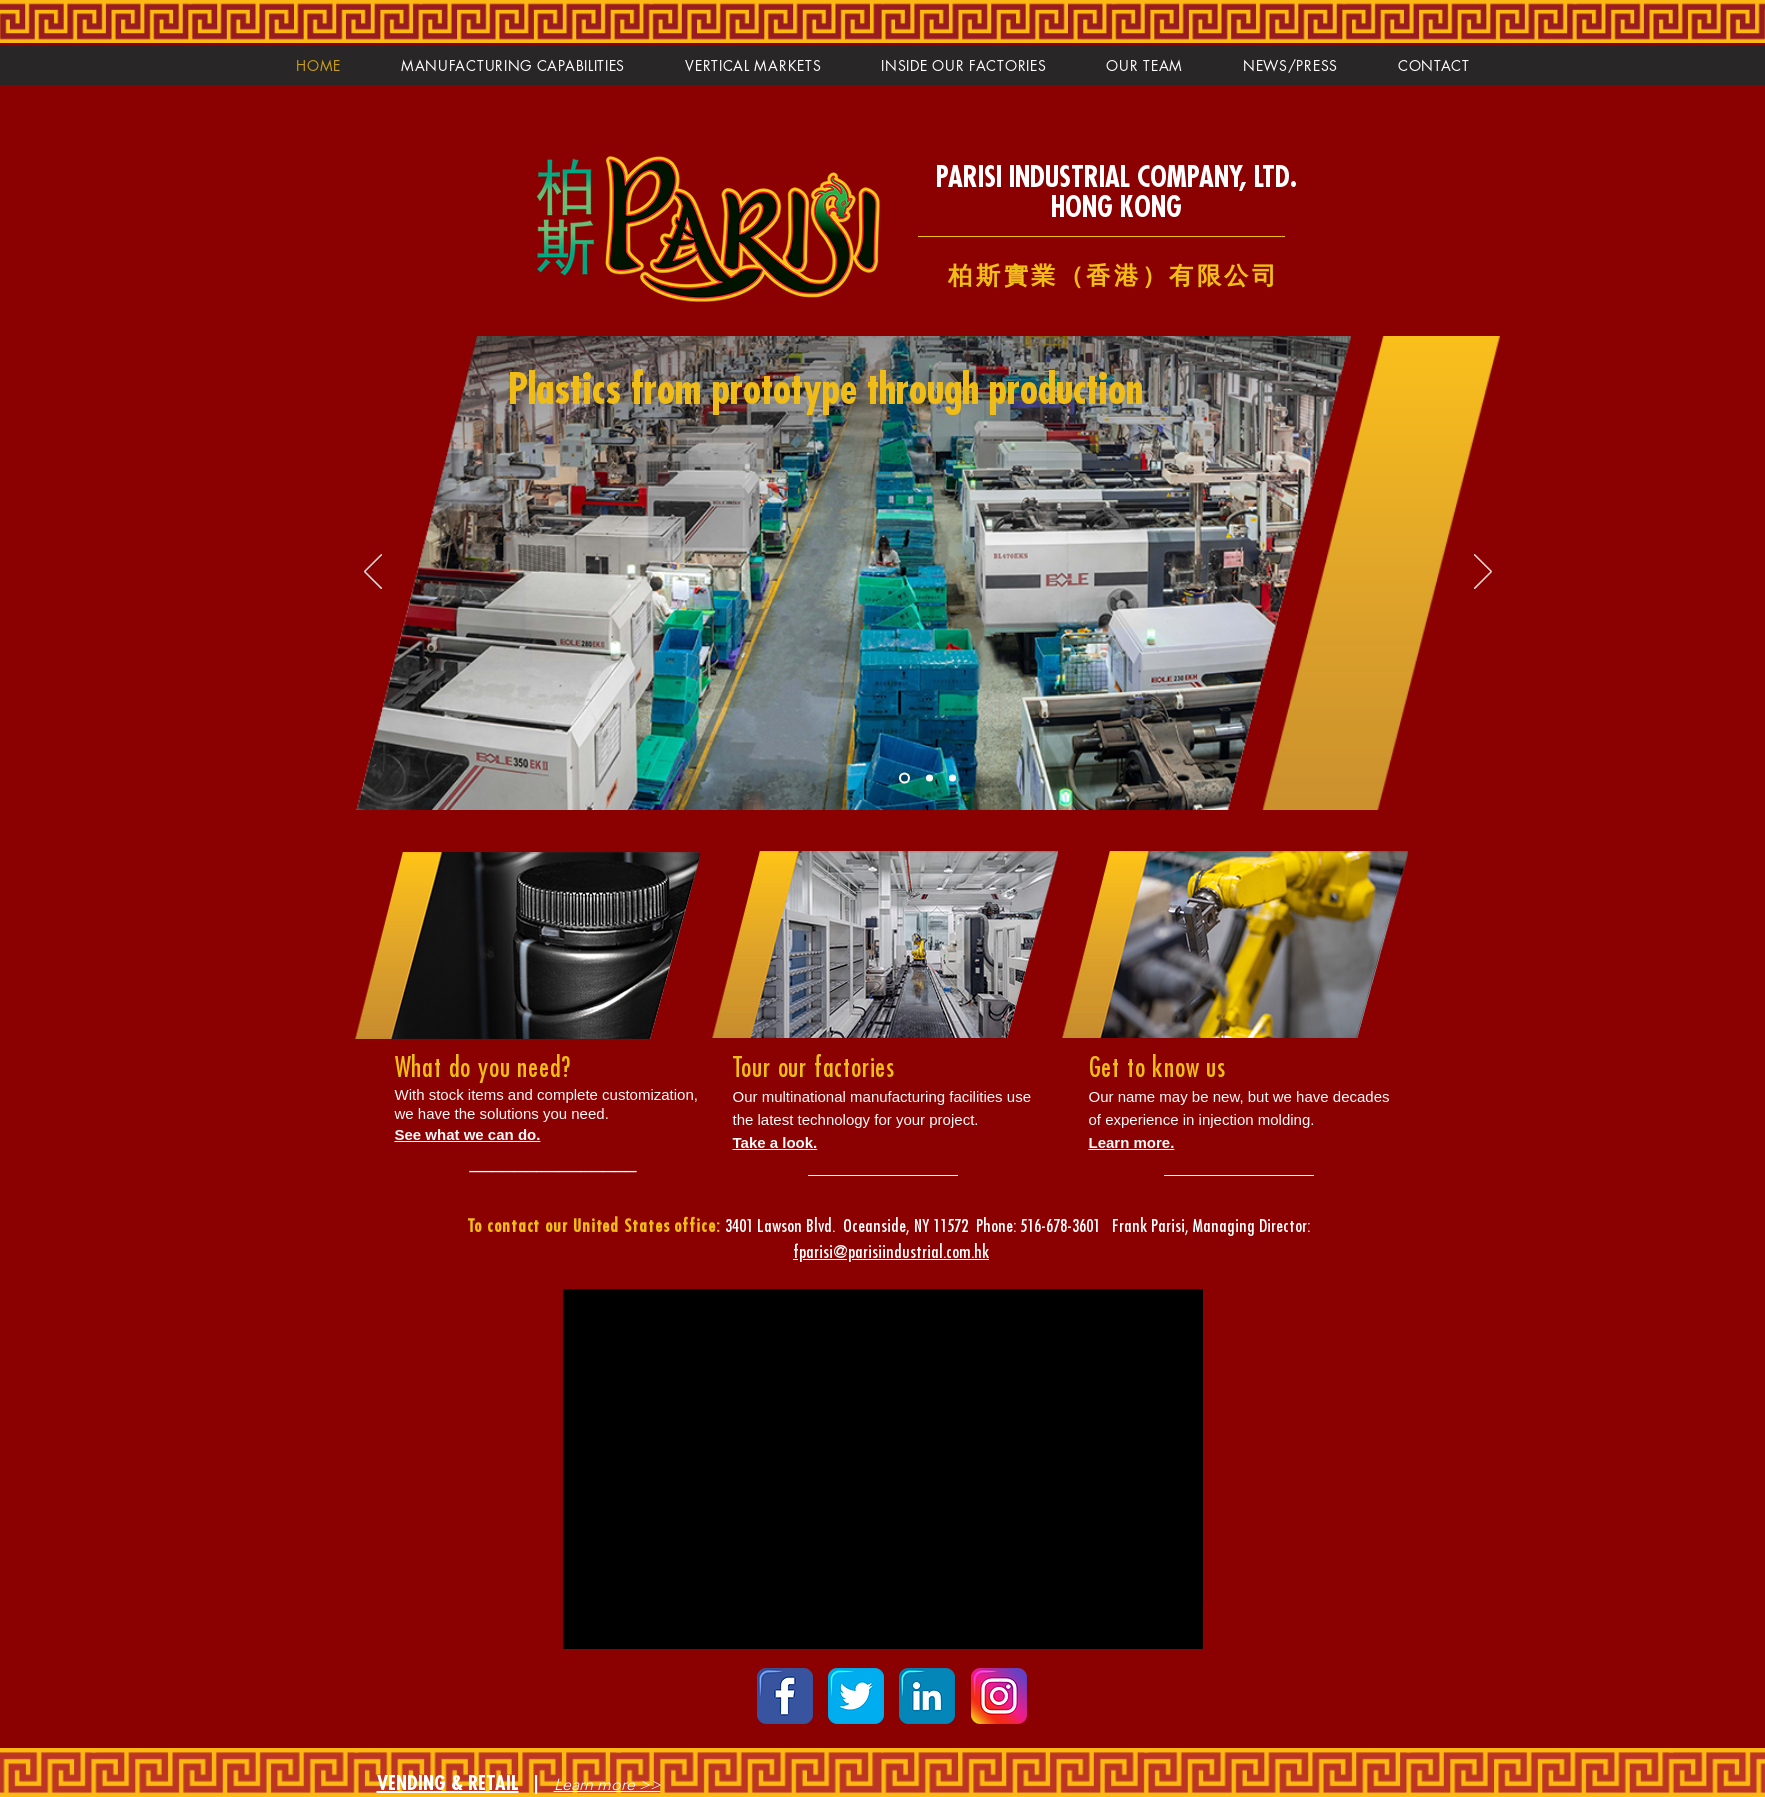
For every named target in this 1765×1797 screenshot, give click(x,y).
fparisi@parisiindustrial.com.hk (891, 1252)
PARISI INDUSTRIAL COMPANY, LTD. (1116, 178)
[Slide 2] (929, 777)
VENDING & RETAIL (448, 1783)
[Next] (1483, 573)
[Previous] (373, 573)
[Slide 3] (952, 777)
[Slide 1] (904, 777)
